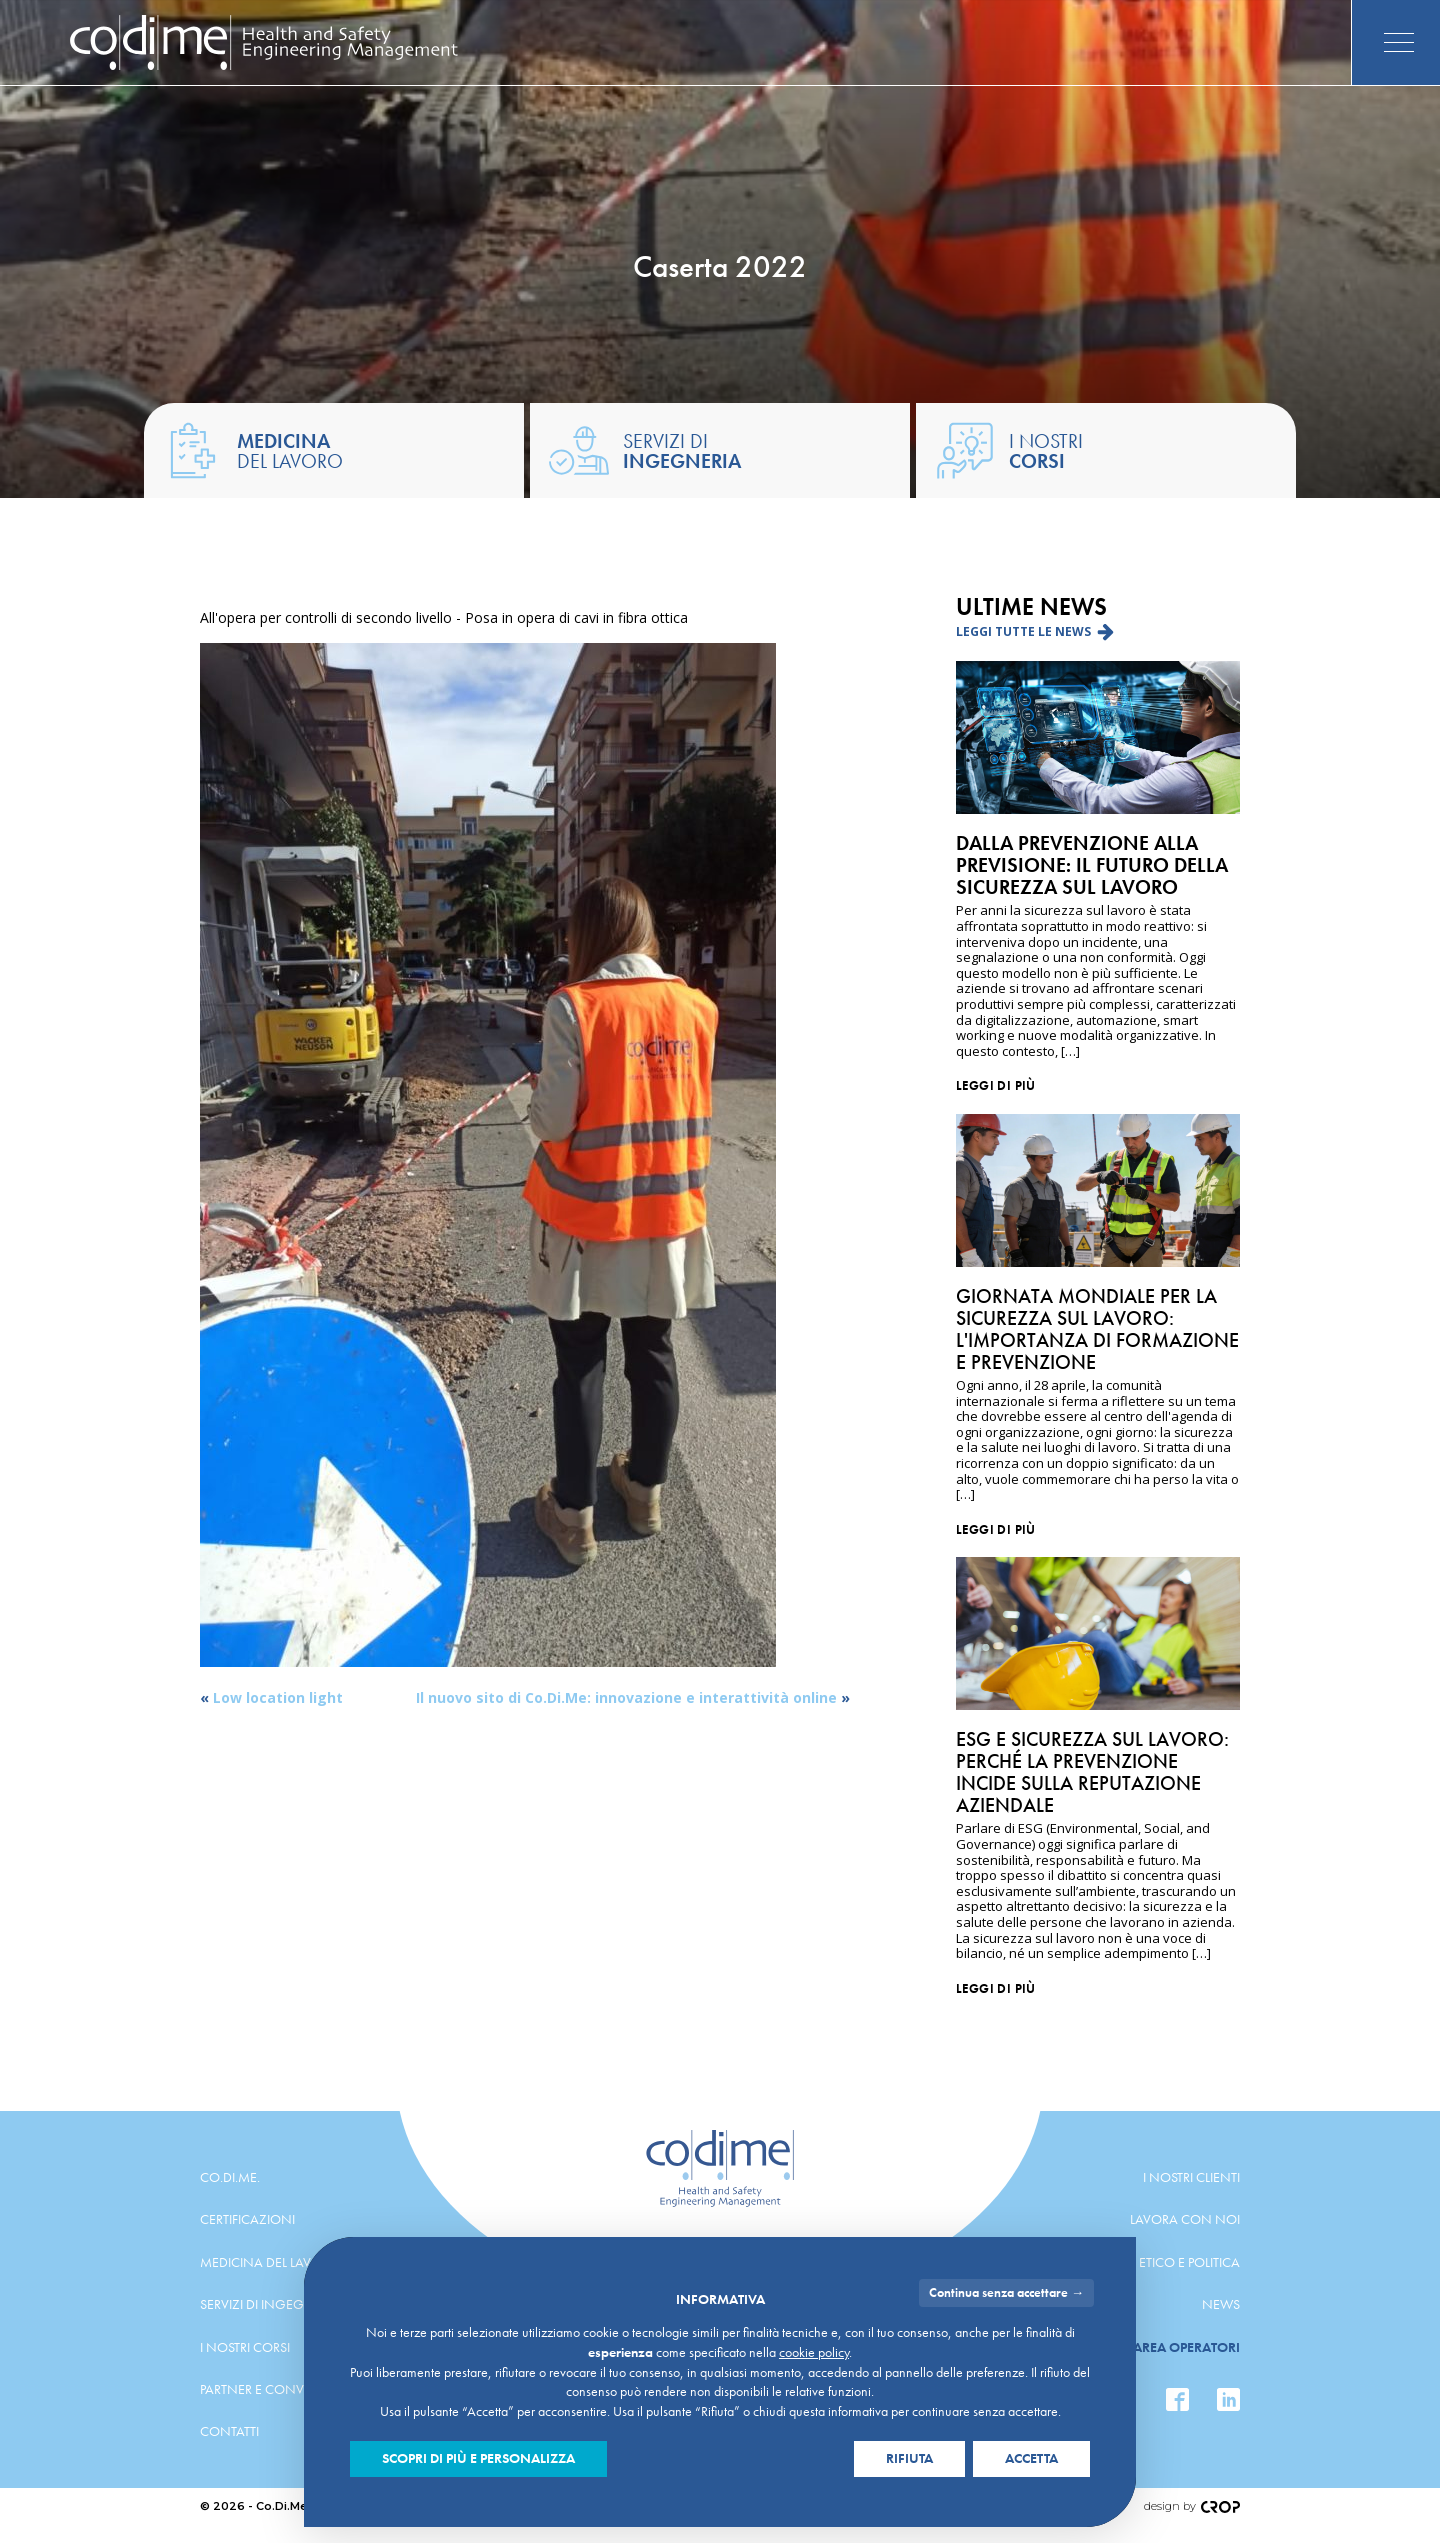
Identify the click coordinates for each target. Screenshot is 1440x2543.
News (1221, 2304)
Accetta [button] (1031, 2458)
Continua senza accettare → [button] (1006, 2292)
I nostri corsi (245, 2347)
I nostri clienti (1191, 2177)
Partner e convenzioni (279, 2389)
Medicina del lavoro (270, 2262)
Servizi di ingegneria (270, 2304)
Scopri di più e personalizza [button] (478, 2458)
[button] (1035, 631)
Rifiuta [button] (909, 2458)
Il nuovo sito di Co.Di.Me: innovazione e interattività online (626, 1697)
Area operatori (1186, 2347)
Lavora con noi (1185, 2219)
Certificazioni (247, 2219)
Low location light (278, 1697)
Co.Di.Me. (230, 2177)
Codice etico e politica (1164, 2262)
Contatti (229, 2431)
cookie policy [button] (814, 2352)
